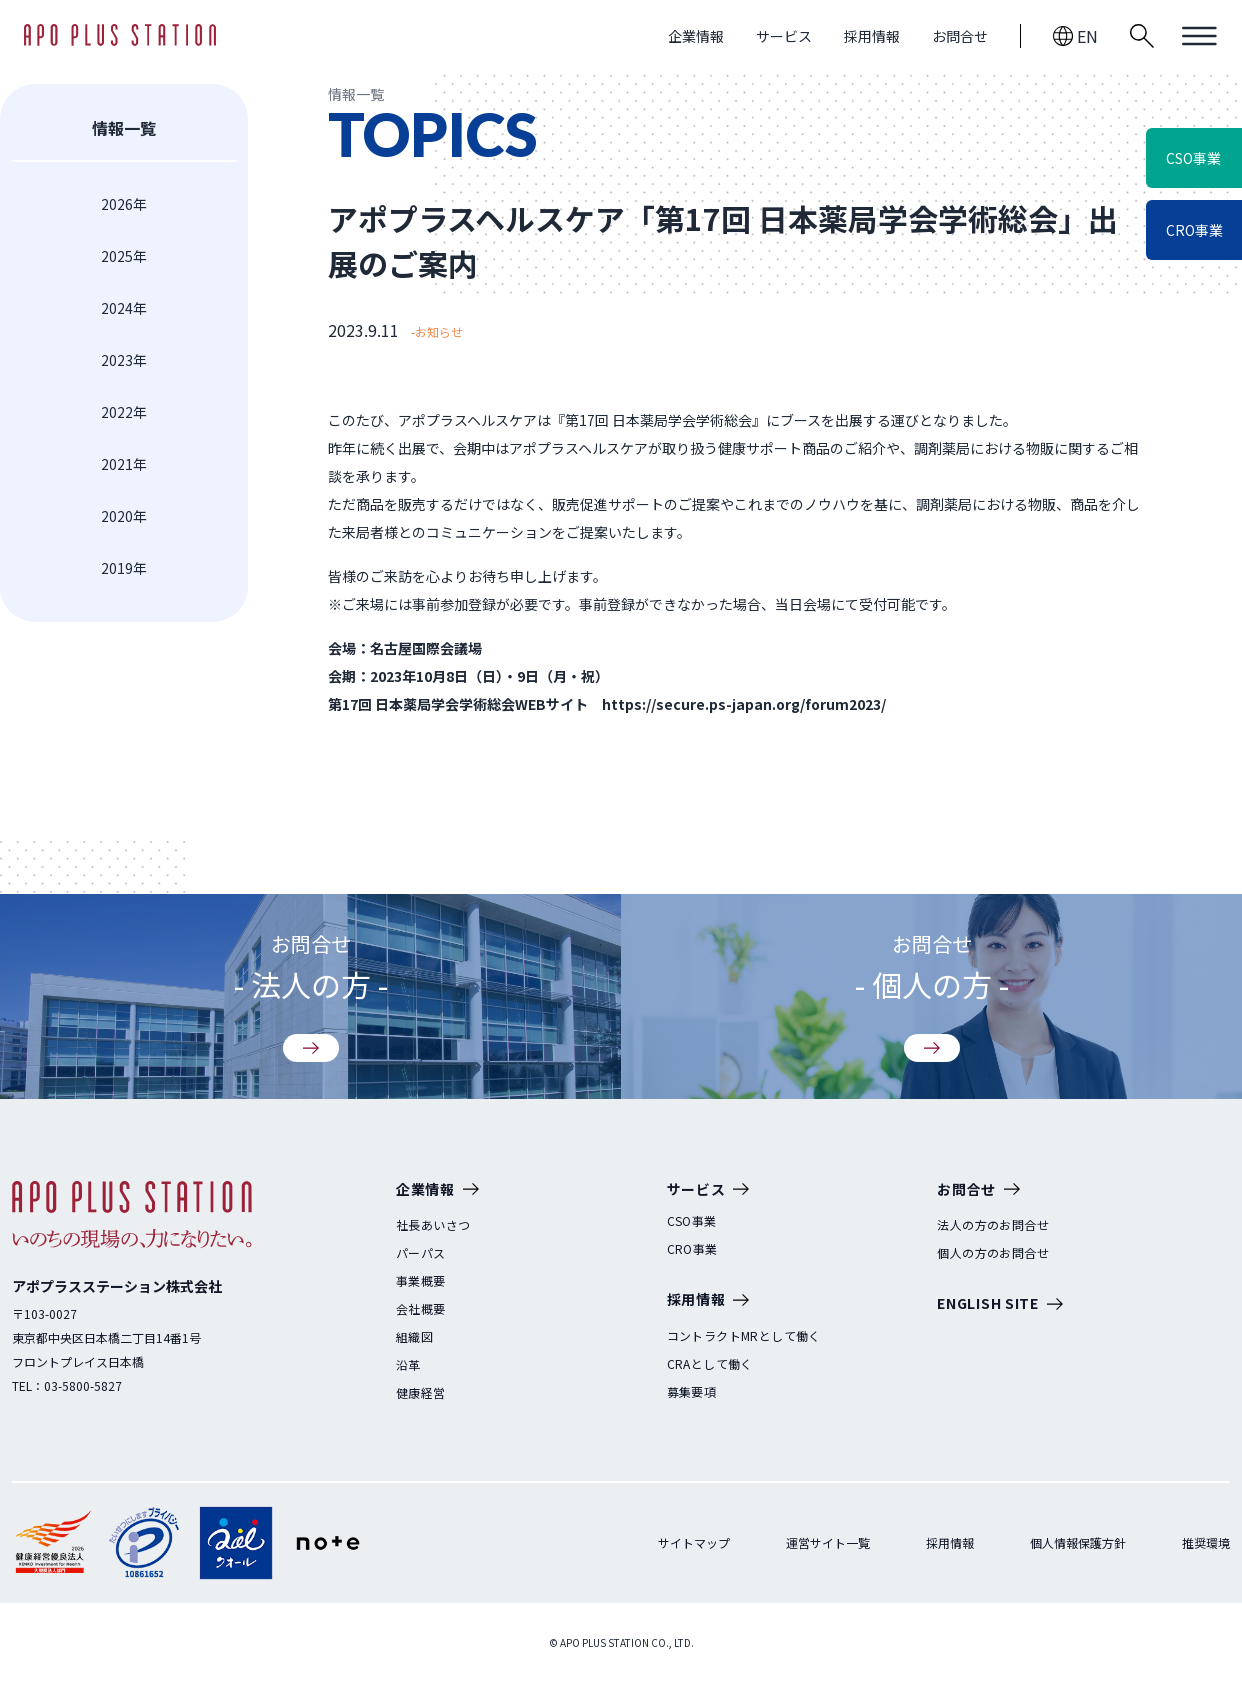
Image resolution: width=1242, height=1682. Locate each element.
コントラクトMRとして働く (744, 1336)
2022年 (124, 412)
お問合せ (960, 36)
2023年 (124, 360)
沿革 (408, 1365)
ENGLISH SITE (999, 1304)
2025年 (124, 256)
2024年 (124, 308)
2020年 (124, 516)
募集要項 (692, 1392)
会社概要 (421, 1309)
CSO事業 (692, 1221)
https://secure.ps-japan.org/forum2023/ (744, 704)
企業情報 (696, 36)
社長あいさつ (433, 1225)
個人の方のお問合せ (993, 1253)
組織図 (414, 1337)
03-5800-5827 (83, 1385)
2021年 (124, 464)
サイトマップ (694, 1542)
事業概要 (421, 1281)
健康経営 (421, 1393)
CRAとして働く (710, 1364)
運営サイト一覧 (828, 1542)
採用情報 (872, 36)
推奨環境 (1206, 1542)
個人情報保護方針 (1078, 1542)
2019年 (124, 568)
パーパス (421, 1253)
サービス (784, 36)
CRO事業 (692, 1249)
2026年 (124, 204)
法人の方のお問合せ (993, 1225)
